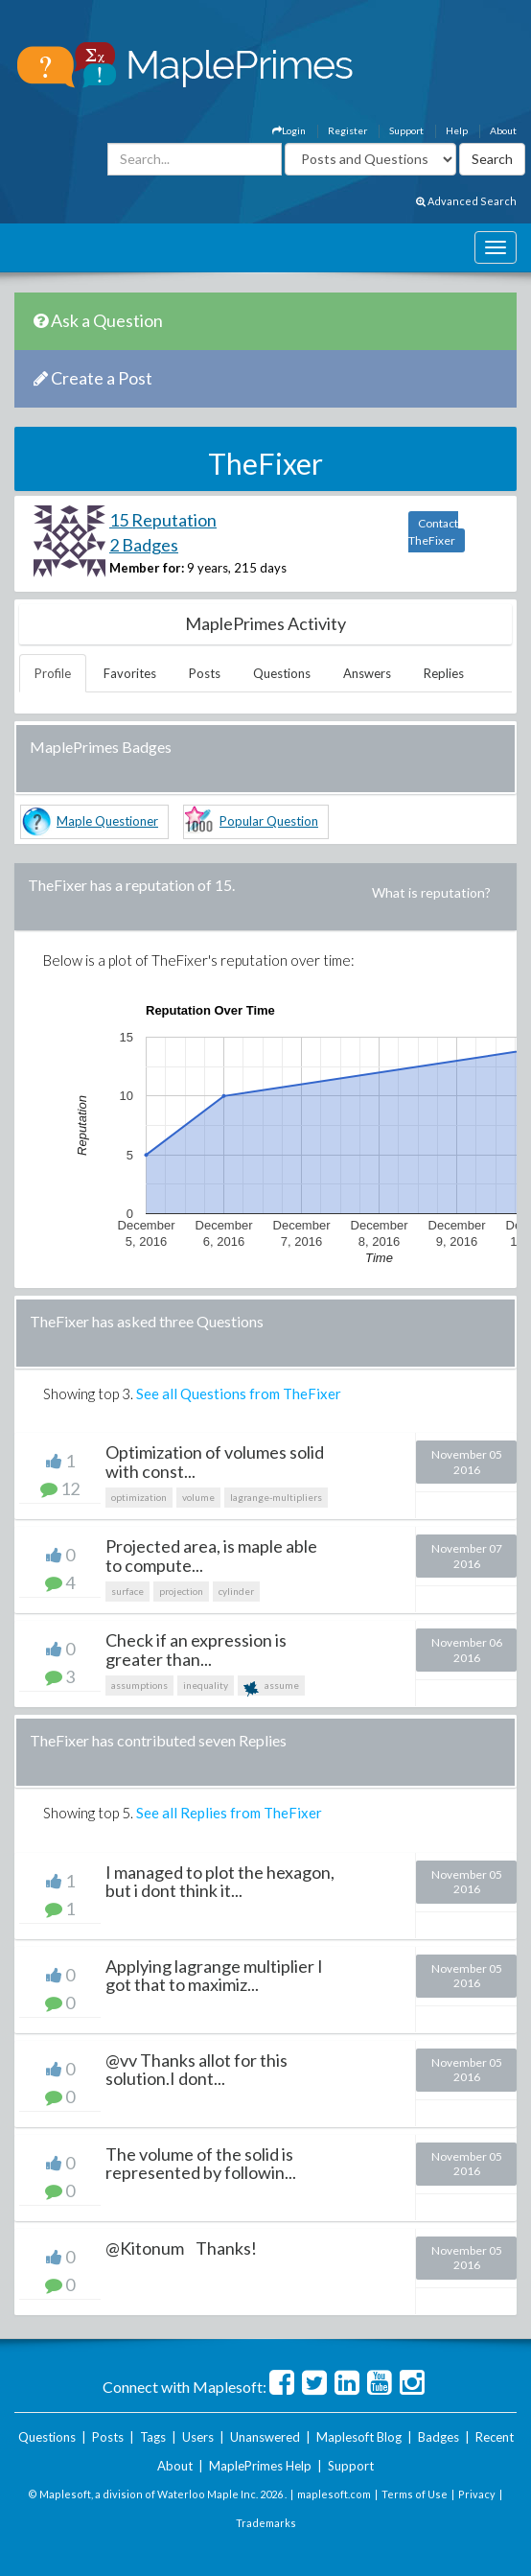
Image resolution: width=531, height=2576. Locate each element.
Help (457, 130)
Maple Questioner (107, 821)
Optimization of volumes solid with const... (214, 1461)
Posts (204, 673)
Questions (282, 673)
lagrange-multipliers (276, 1497)
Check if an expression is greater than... (196, 1649)
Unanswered (265, 2437)
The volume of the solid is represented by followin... (200, 2163)
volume (198, 1497)
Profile (53, 673)
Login (289, 130)
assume (271, 1687)
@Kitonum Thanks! (181, 2248)
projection (181, 1591)
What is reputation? (431, 892)
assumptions (139, 1685)
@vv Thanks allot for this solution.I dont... (196, 2069)
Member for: (146, 567)
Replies (444, 673)
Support (406, 130)
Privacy (477, 2494)
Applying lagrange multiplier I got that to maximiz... (214, 1975)
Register (347, 130)
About (503, 130)
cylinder (236, 1591)
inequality (205, 1685)
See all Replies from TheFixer (229, 1812)
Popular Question (268, 821)
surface (127, 1591)
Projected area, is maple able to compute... (211, 1555)
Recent (494, 2437)
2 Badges (143, 544)
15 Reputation (163, 519)
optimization (139, 1497)
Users (198, 2437)
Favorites (130, 673)
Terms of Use (414, 2494)
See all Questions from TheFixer (238, 1393)
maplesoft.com (334, 2494)
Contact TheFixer (433, 532)
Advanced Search (466, 201)
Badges (438, 2437)
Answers (367, 673)
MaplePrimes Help (260, 2465)
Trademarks (266, 2523)
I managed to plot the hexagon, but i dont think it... (220, 1882)
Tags (153, 2437)
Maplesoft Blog (359, 2437)
